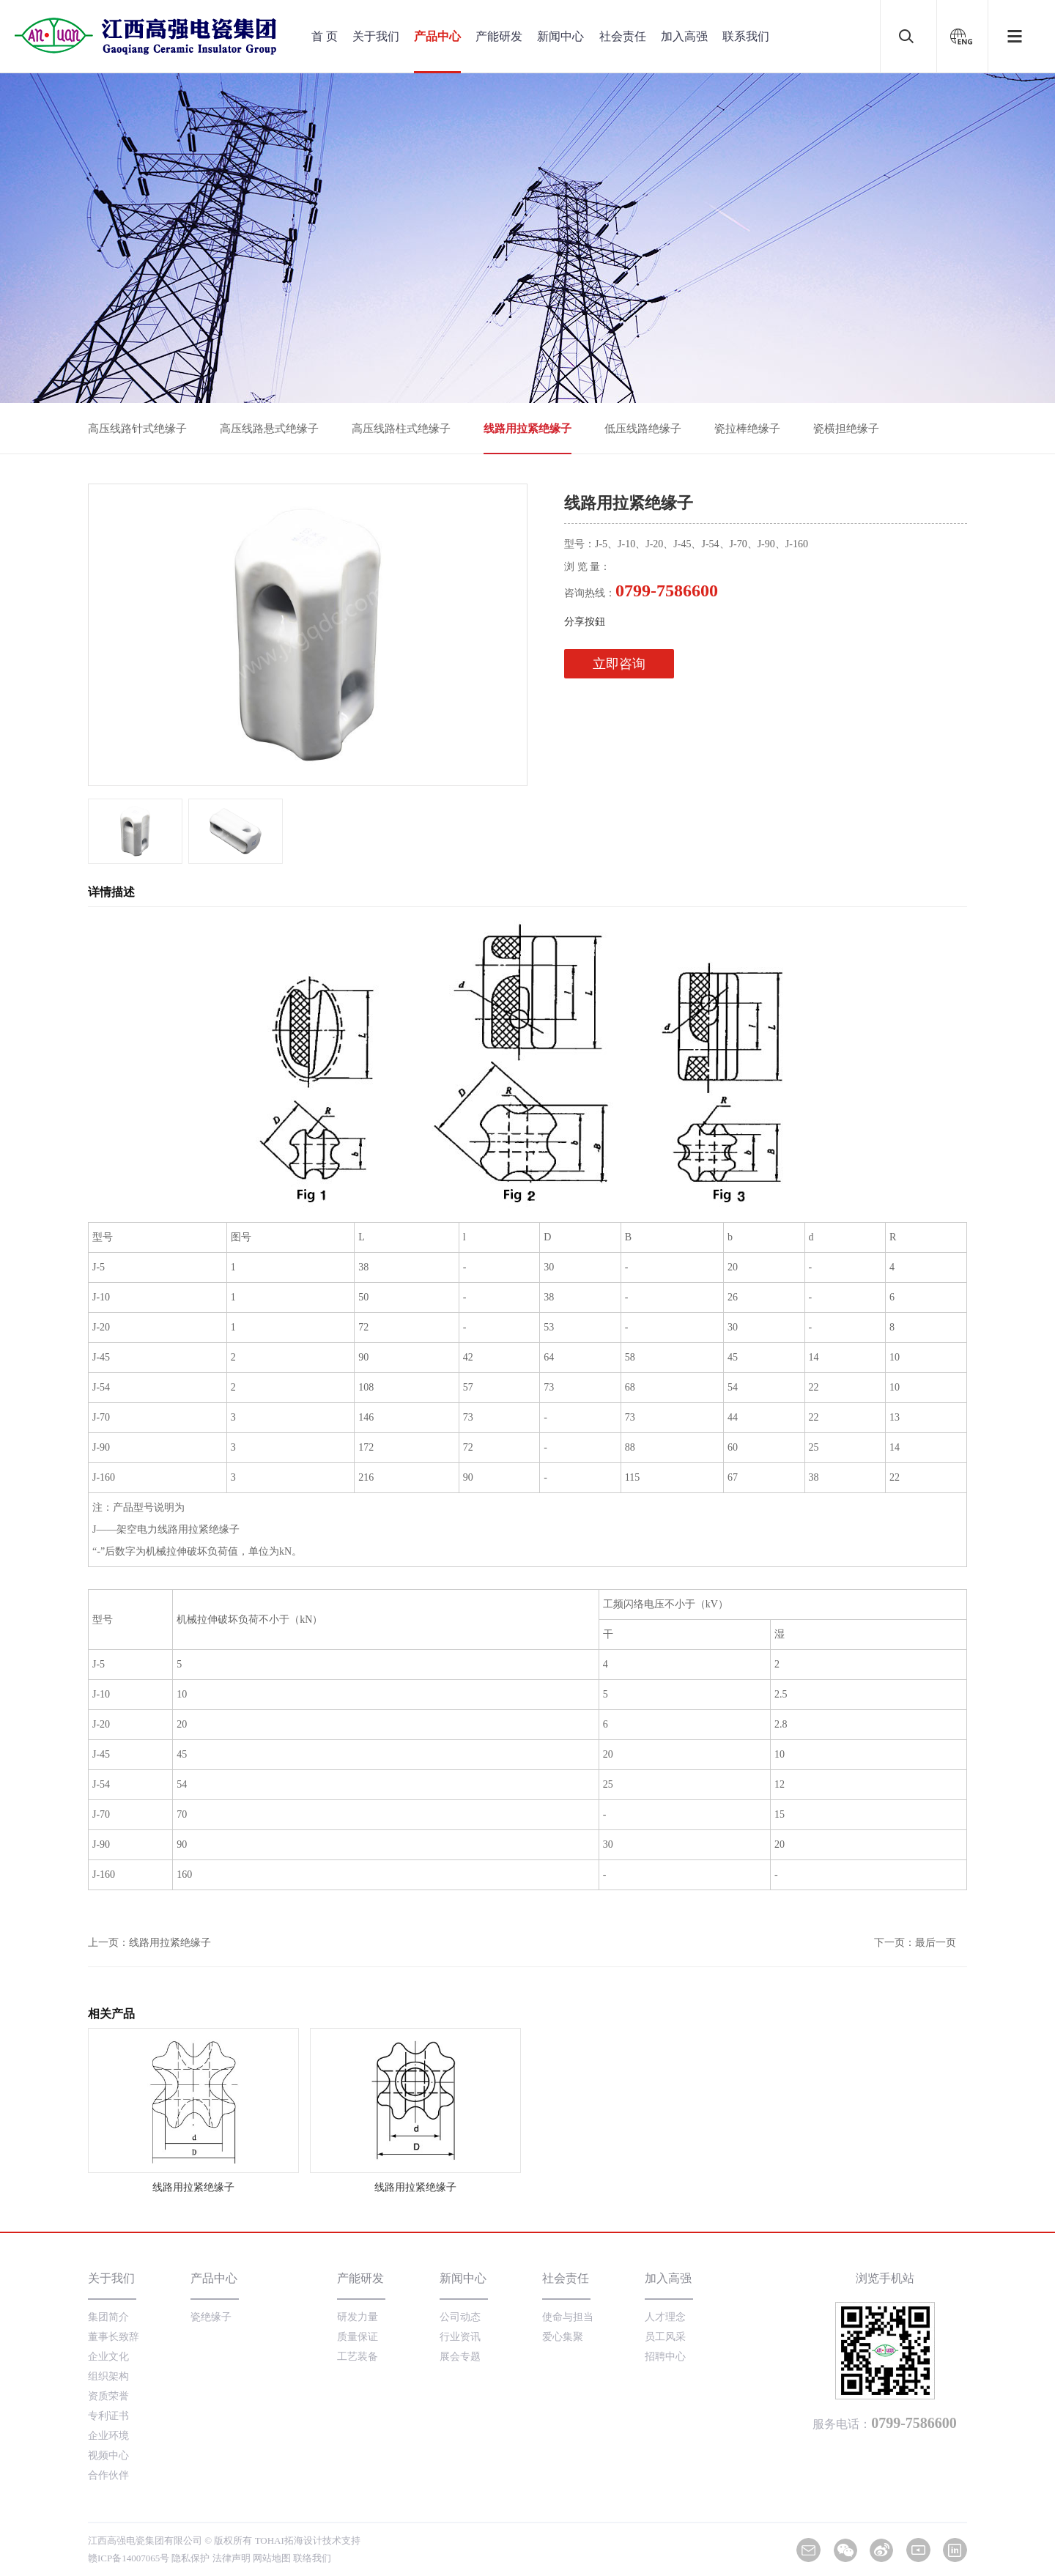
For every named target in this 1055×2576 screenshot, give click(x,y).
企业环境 (108, 2435)
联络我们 (312, 2558)
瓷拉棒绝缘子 (747, 428)
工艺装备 (357, 2356)
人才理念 (665, 2317)
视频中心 (108, 2455)
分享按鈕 (584, 621)
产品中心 (437, 36)
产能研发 (498, 36)
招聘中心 (665, 2356)
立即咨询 (619, 663)
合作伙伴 (108, 2475)
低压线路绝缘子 (642, 428)
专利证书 (108, 2415)
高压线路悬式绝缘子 (269, 428)
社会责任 (622, 36)
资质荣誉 (108, 2396)
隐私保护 (190, 2558)
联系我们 (745, 36)
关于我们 (375, 36)
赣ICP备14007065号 (128, 2558)
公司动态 (460, 2317)
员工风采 (665, 2336)
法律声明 (231, 2558)
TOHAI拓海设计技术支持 (307, 2540)
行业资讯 (460, 2336)
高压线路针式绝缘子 (137, 428)
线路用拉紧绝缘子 (527, 428)
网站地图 (272, 2558)
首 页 (324, 36)
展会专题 (460, 2356)
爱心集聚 (562, 2336)
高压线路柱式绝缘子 (401, 428)
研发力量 (357, 2317)
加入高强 (684, 36)
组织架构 (108, 2376)
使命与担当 (567, 2317)
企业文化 (108, 2356)
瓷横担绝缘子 (846, 428)
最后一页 (935, 1942)
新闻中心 (560, 36)
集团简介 (108, 2317)
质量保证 (357, 2336)
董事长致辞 (113, 2336)
